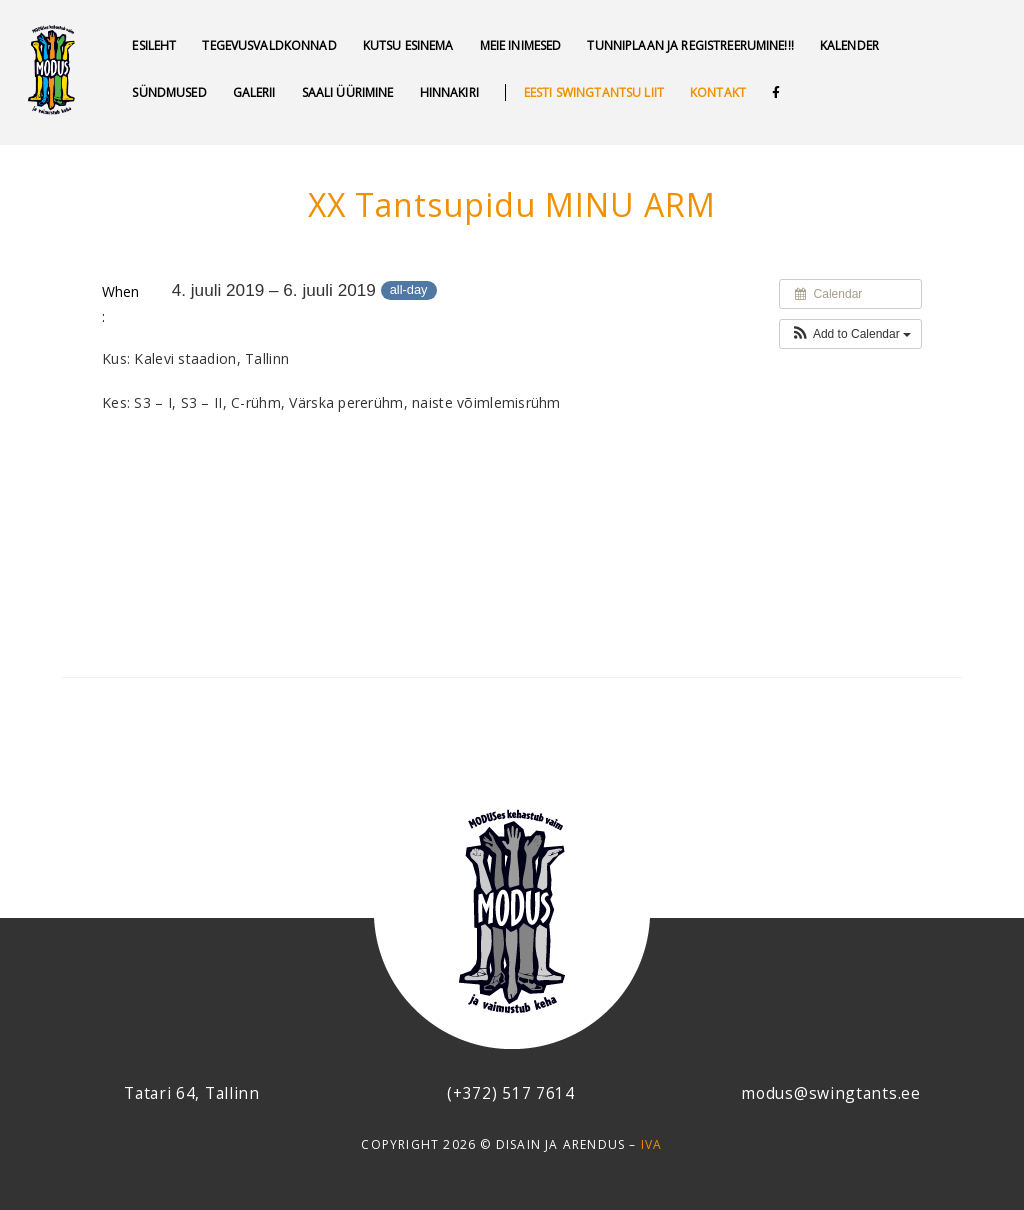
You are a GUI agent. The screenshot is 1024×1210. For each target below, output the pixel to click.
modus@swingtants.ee (830, 1093)
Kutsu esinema (408, 45)
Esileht (154, 45)
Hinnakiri (449, 92)
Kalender (849, 45)
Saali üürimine (348, 92)
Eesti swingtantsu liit (594, 92)
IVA (652, 1144)
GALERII (254, 92)
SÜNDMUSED (169, 92)
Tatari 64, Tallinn (192, 1093)
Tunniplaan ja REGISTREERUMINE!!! (690, 45)
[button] (850, 334)
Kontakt (718, 92)
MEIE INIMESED (521, 45)
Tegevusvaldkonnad (269, 45)
